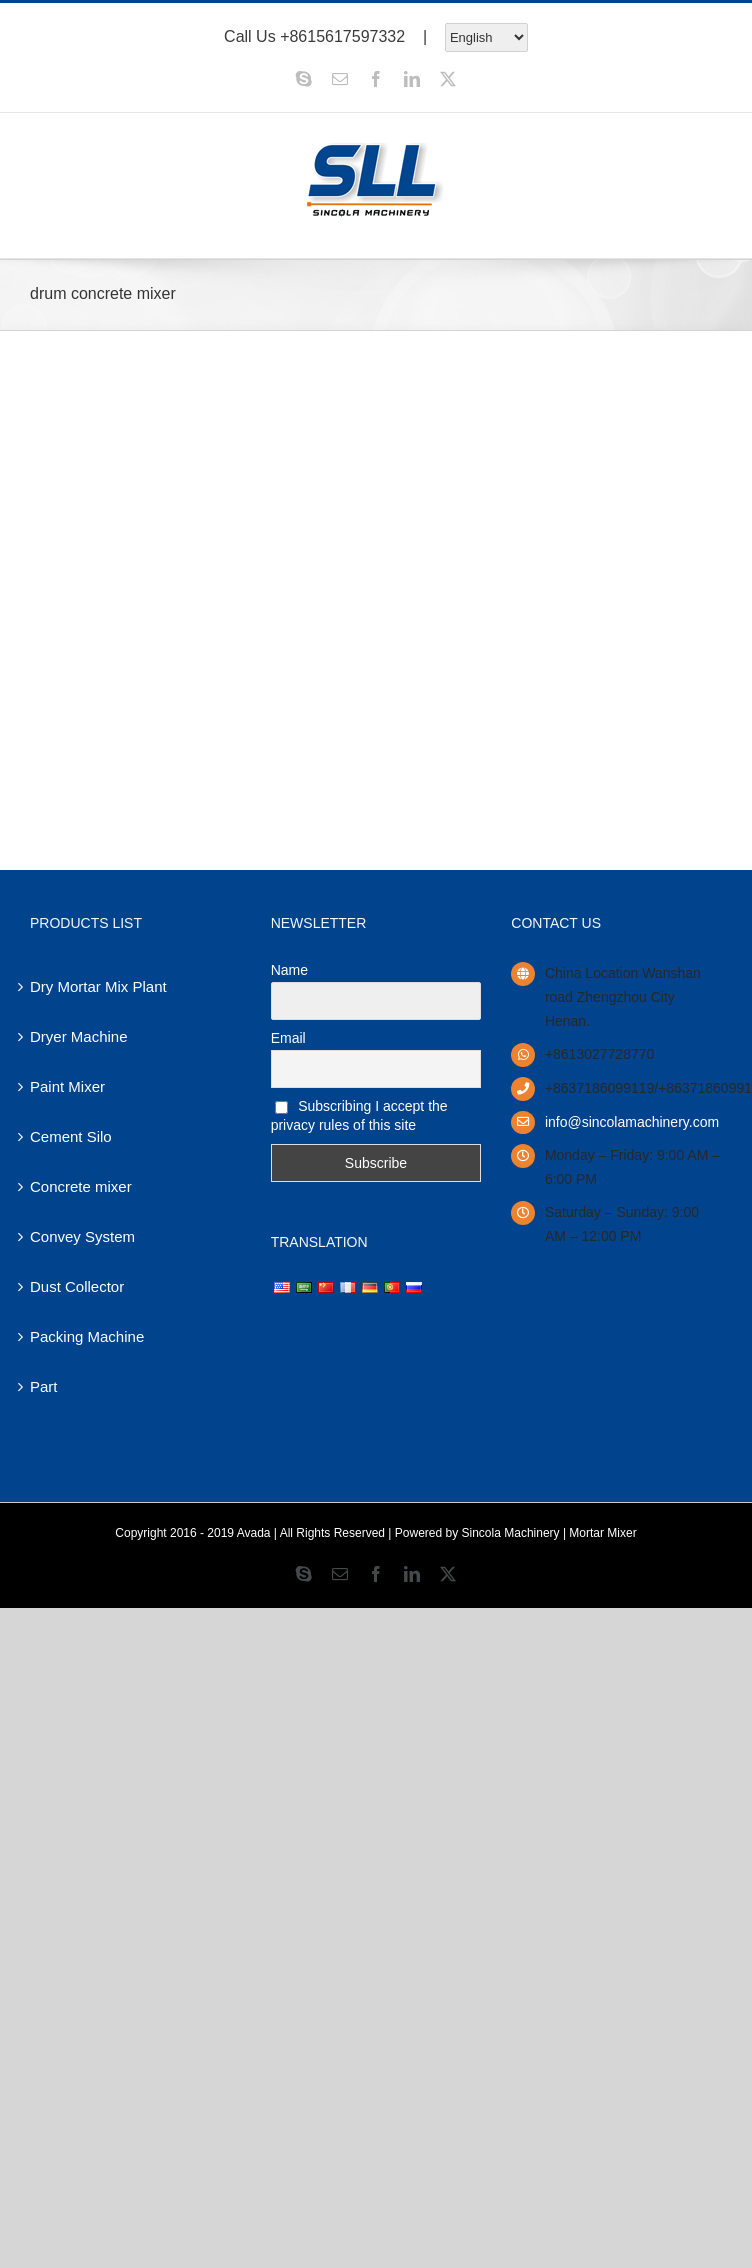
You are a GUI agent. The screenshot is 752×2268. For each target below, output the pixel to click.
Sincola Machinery (511, 1533)
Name (289, 970)
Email (288, 1038)
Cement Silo (71, 1136)
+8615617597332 (342, 35)
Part (44, 1386)
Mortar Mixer (602, 1533)
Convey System (82, 1236)
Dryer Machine (79, 1036)
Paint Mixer (67, 1086)
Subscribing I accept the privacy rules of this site (359, 1115)
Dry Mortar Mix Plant (98, 986)
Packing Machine (87, 1336)
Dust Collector (77, 1286)
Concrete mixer (81, 1186)
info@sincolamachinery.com (632, 1122)
